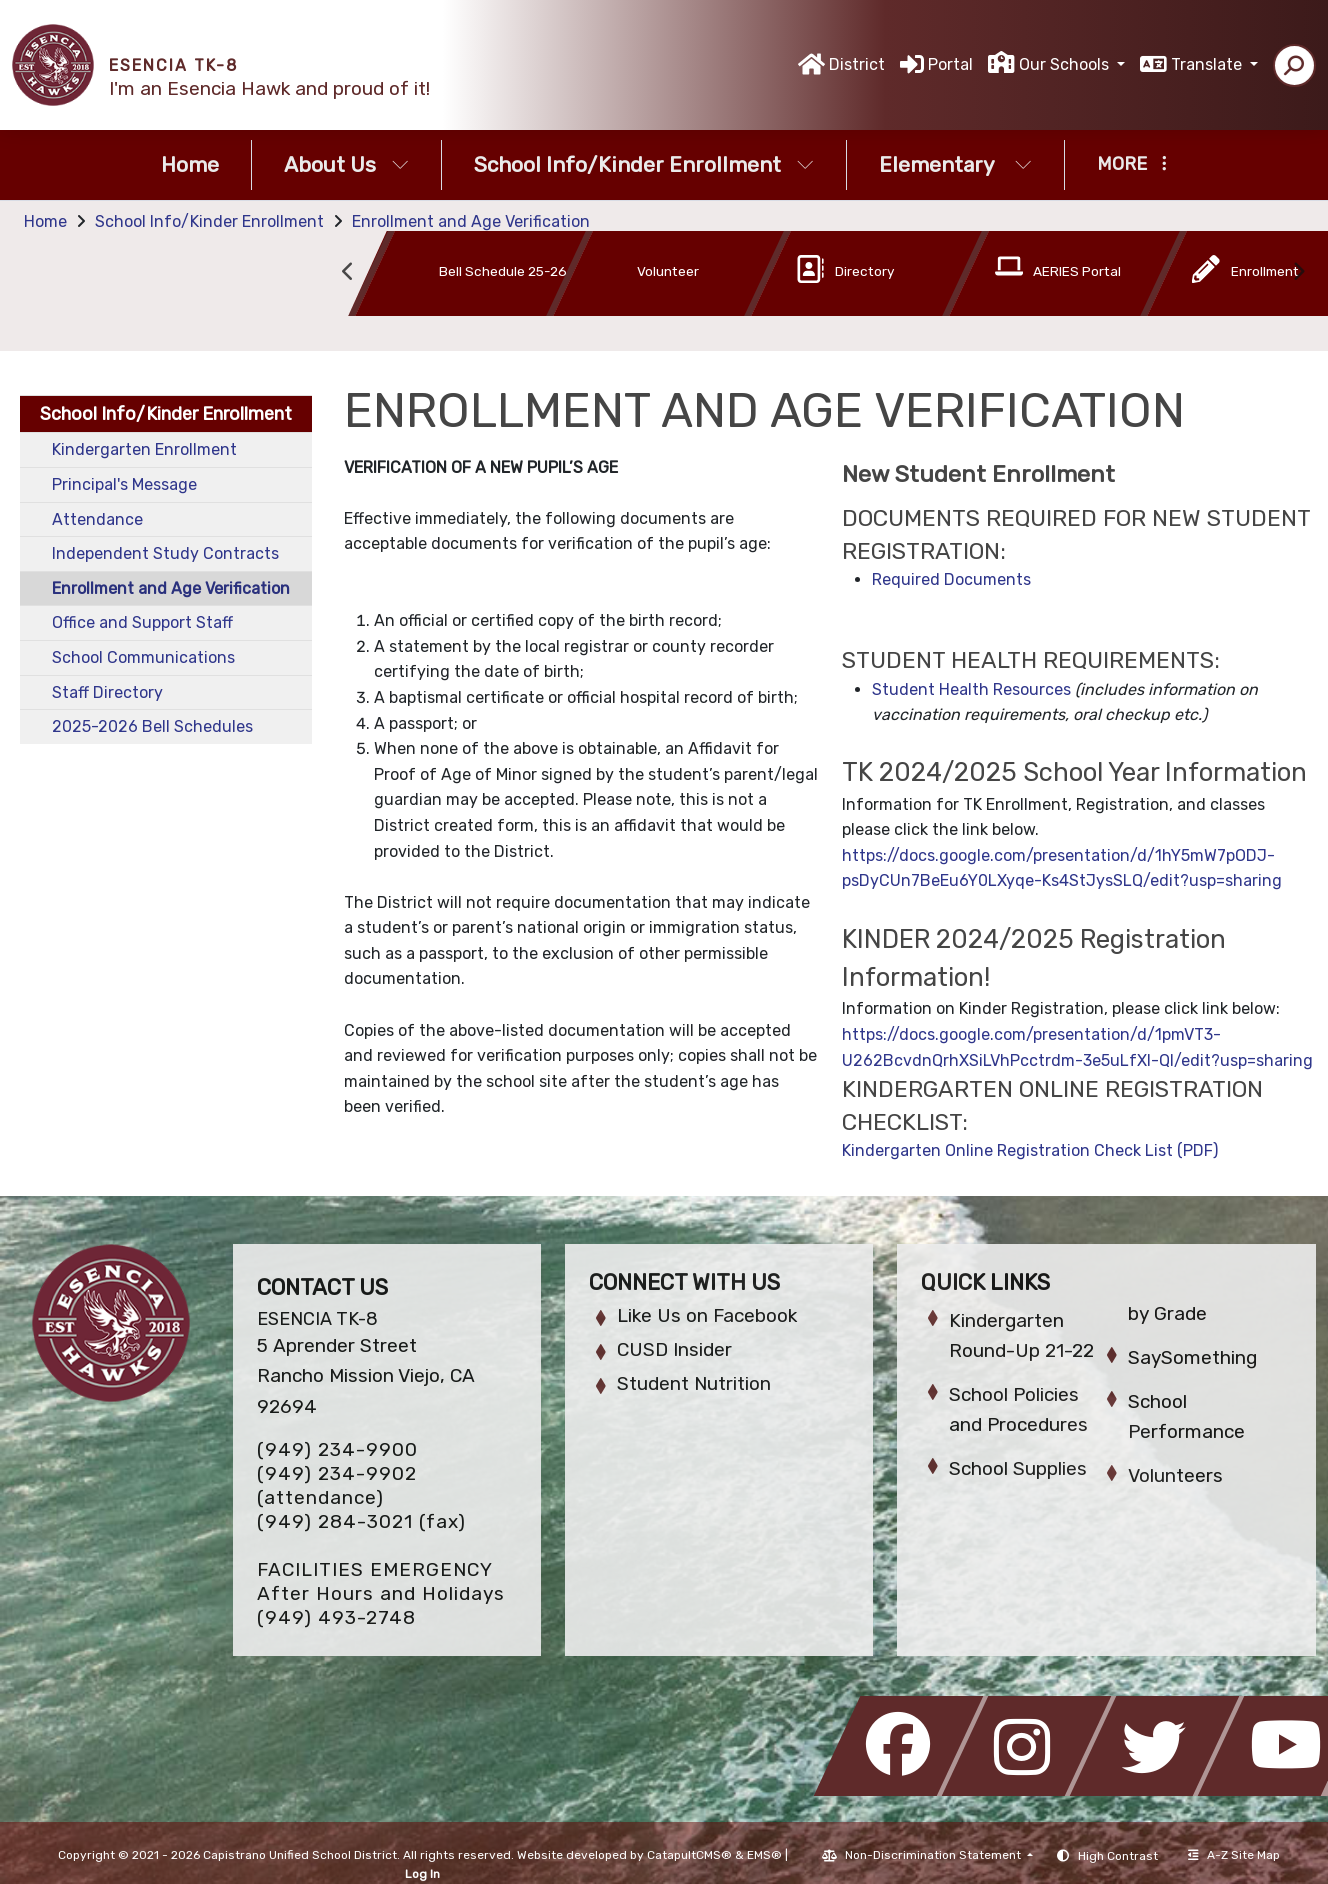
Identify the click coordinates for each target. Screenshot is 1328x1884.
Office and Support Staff (142, 622)
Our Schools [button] (1066, 64)
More (1132, 164)
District (857, 64)
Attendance (97, 519)
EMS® (764, 1855)
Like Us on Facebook (707, 1315)
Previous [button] (348, 272)
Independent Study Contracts (165, 553)
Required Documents (951, 579)
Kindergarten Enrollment (144, 449)
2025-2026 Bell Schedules (152, 726)
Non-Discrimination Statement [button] (934, 1855)
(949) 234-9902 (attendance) (337, 1485)
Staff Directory (107, 692)
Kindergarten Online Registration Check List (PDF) (1030, 1150)
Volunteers (1175, 1475)
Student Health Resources (971, 689)
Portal (950, 64)
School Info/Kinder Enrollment (644, 164)
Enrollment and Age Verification (471, 221)
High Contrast (1118, 1856)
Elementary (955, 164)
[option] (437, 277)
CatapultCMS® (689, 1855)
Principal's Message (124, 484)
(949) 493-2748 (336, 1617)
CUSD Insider (674, 1349)
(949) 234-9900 (337, 1449)
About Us (346, 164)
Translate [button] (1208, 64)
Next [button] (1298, 272)
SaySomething (1192, 1357)
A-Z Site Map (1234, 1855)
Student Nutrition (694, 1383)
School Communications (143, 657)
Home (190, 164)
